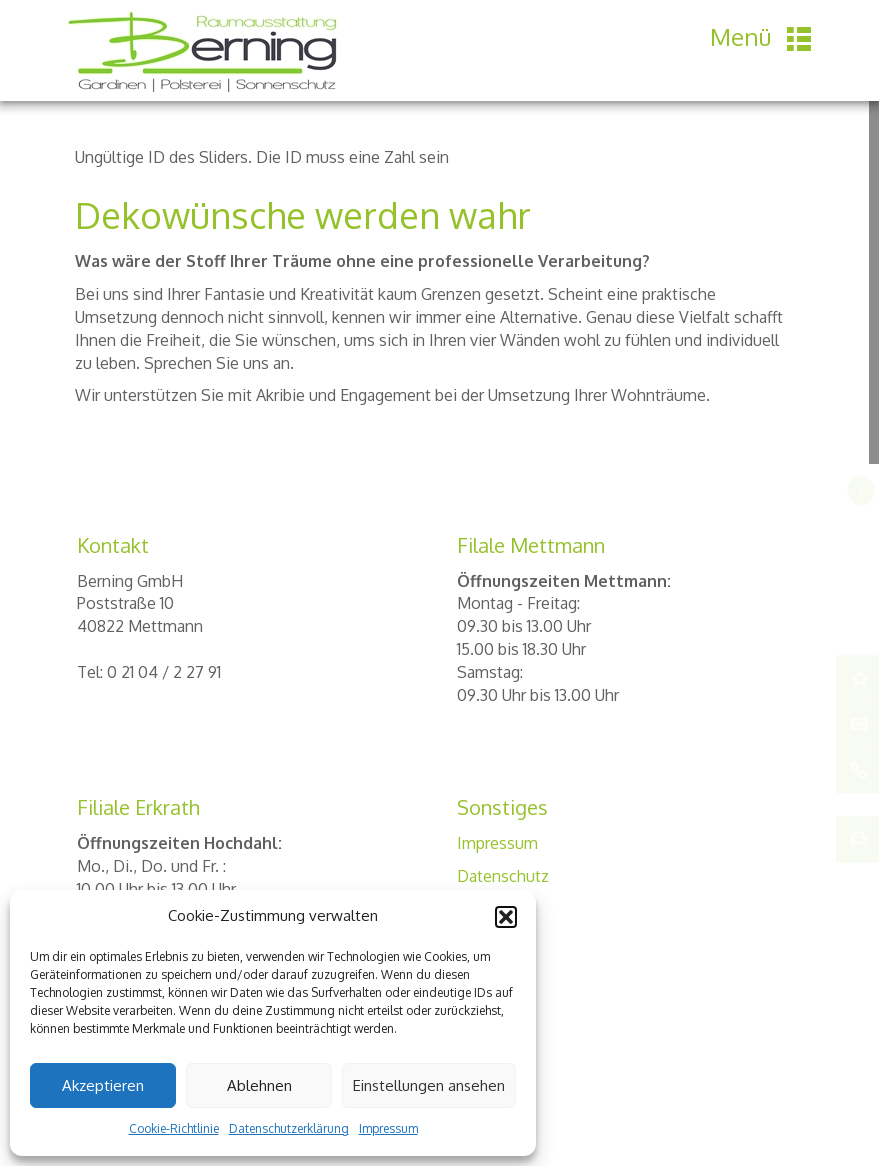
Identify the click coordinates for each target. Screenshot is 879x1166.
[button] (506, 917)
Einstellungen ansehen (429, 1085)
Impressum (388, 1128)
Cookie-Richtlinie (174, 1128)
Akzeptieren (103, 1085)
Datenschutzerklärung (289, 1128)
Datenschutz (503, 876)
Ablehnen (259, 1085)
